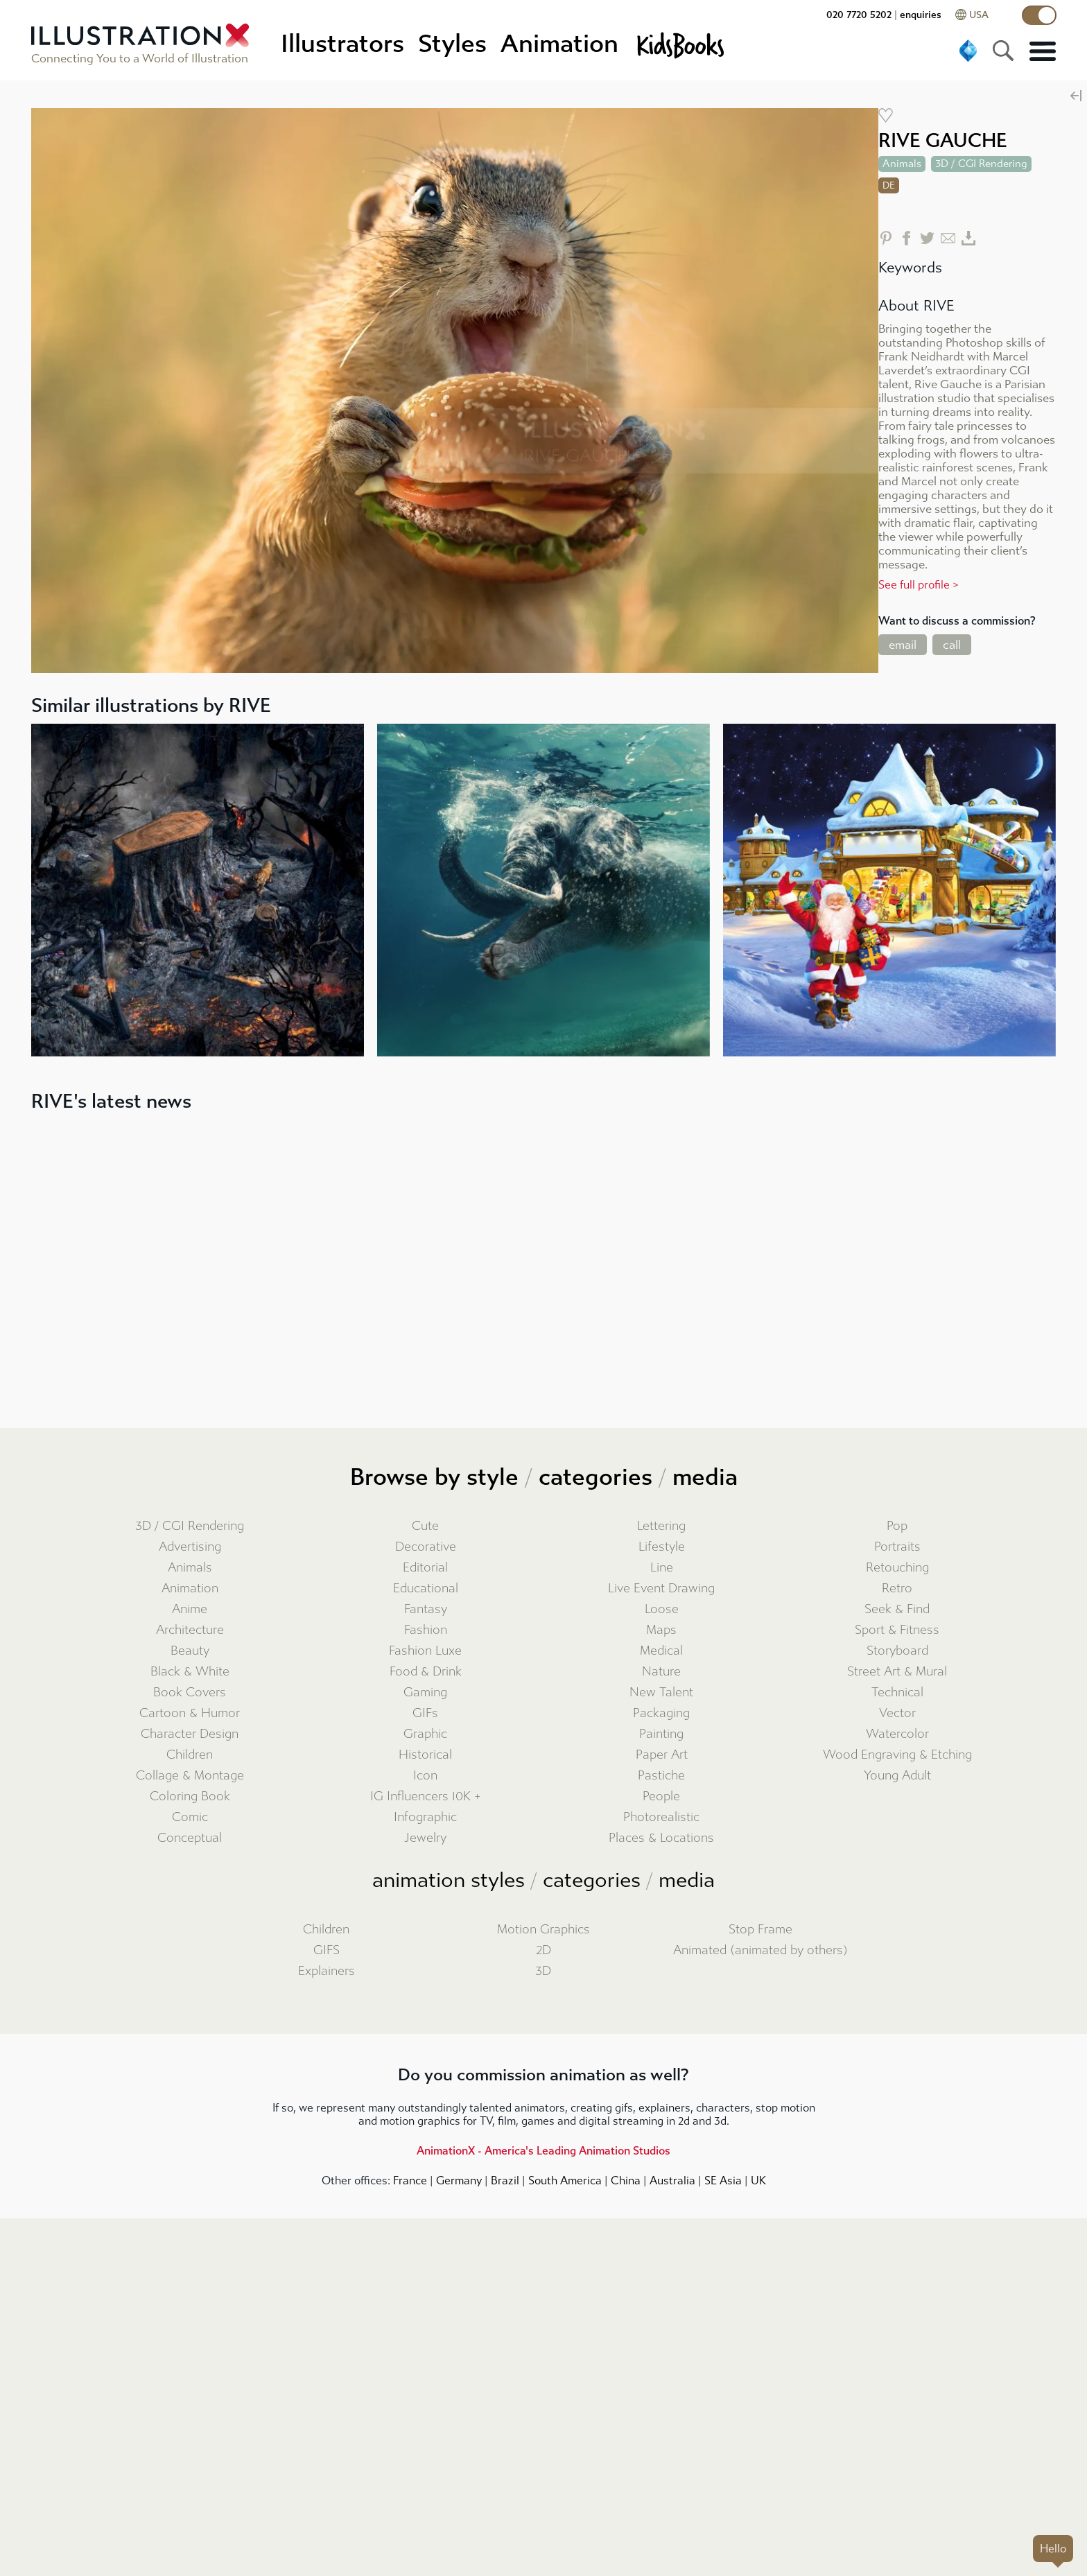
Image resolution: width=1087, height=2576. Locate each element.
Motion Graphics (543, 1929)
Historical (425, 1755)
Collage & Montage (190, 1775)
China (626, 2180)
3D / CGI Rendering (189, 1526)
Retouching (897, 1567)
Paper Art (662, 1755)
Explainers (326, 1971)
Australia (672, 2180)
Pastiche (661, 1775)
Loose (662, 1609)
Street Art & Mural (897, 1671)
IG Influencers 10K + (425, 1796)
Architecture (190, 1630)
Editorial (425, 1567)
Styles (452, 44)
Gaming (425, 1692)
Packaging (661, 1713)
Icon (425, 1775)
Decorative (425, 1547)
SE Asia (723, 2180)
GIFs (425, 1713)
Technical (897, 1692)
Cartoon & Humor (189, 1713)
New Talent (661, 1692)
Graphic (425, 1734)
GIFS (326, 1950)
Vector (897, 1713)
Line (661, 1567)
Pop (897, 1526)
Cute (425, 1526)
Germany (459, 2180)
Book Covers (189, 1692)
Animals (190, 1567)
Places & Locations (661, 1838)
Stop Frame (760, 1929)
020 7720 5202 (859, 15)
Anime (189, 1609)
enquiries (920, 15)
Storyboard (897, 1651)
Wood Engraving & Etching (897, 1755)
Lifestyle (661, 1547)
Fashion (425, 1630)
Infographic (425, 1817)
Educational (425, 1588)
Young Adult (897, 1775)
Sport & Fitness (897, 1630)
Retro (897, 1588)
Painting (661, 1734)
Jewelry (425, 1838)
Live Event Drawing (661, 1588)
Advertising (190, 1547)
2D (543, 1950)
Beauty (190, 1651)
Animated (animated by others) (760, 1950)
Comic (190, 1817)
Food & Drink (426, 1671)
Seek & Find (897, 1609)
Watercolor (897, 1734)
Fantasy (425, 1609)
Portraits (897, 1547)
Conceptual (189, 1838)
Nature (661, 1671)
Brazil (505, 2180)
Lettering (661, 1526)
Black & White (189, 1671)
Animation (190, 1588)
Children (189, 1755)
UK (758, 2180)
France (410, 2180)
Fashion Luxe (425, 1651)
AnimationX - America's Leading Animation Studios (543, 2150)
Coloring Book (190, 1796)
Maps (661, 1630)
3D (543, 1971)
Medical (661, 1651)
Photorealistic (661, 1817)
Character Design (189, 1734)
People (661, 1796)
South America (565, 2180)
